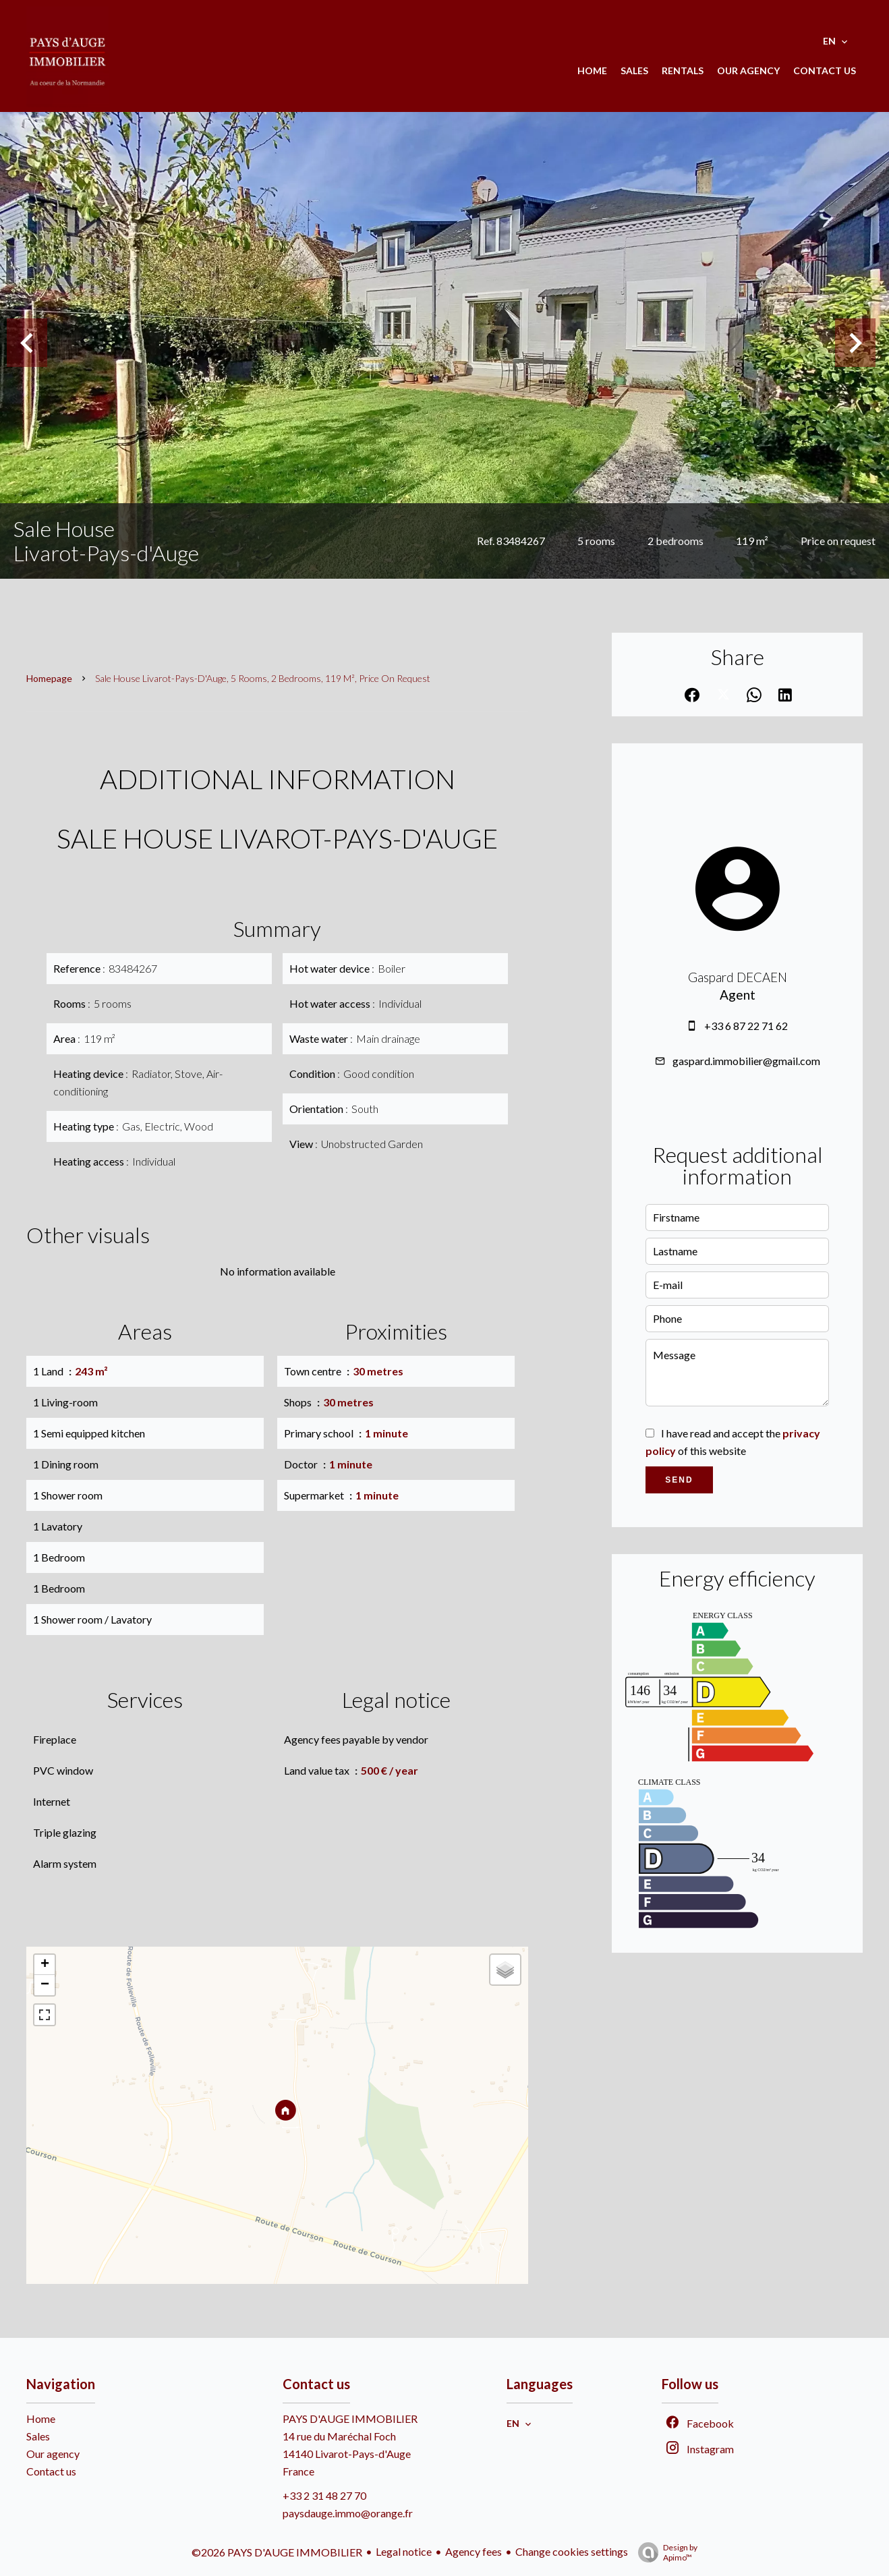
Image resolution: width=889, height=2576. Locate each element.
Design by (664, 2552)
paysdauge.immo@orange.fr (348, 2513)
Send (679, 1480)
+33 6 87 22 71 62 (746, 1025)
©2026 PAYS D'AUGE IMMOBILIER (277, 2552)
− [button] (44, 1985)
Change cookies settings (571, 2551)
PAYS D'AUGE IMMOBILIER (350, 2418)
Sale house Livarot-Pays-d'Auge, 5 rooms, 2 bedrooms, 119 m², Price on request (262, 678)
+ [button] (44, 1965)
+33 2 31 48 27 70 (324, 2495)
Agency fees (473, 2551)
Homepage (49, 678)
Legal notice (404, 2551)
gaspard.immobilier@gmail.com (746, 1060)
